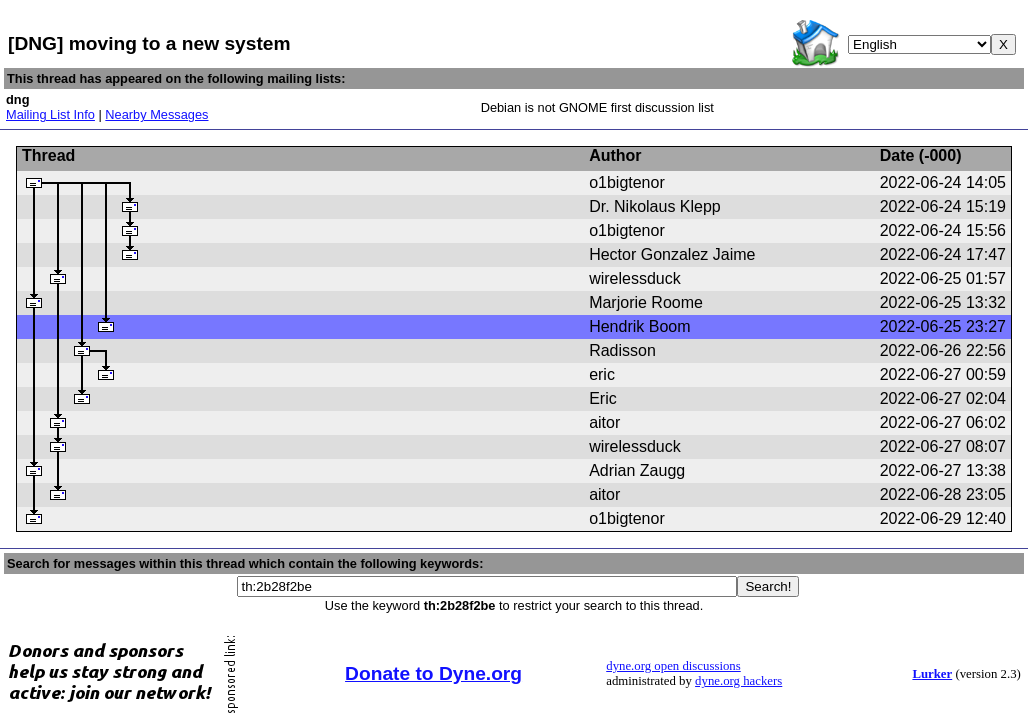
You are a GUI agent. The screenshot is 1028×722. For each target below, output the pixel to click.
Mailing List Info (50, 114)
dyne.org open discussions (673, 666)
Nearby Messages (156, 114)
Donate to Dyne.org (433, 673)
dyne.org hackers (738, 681)
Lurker (932, 674)
